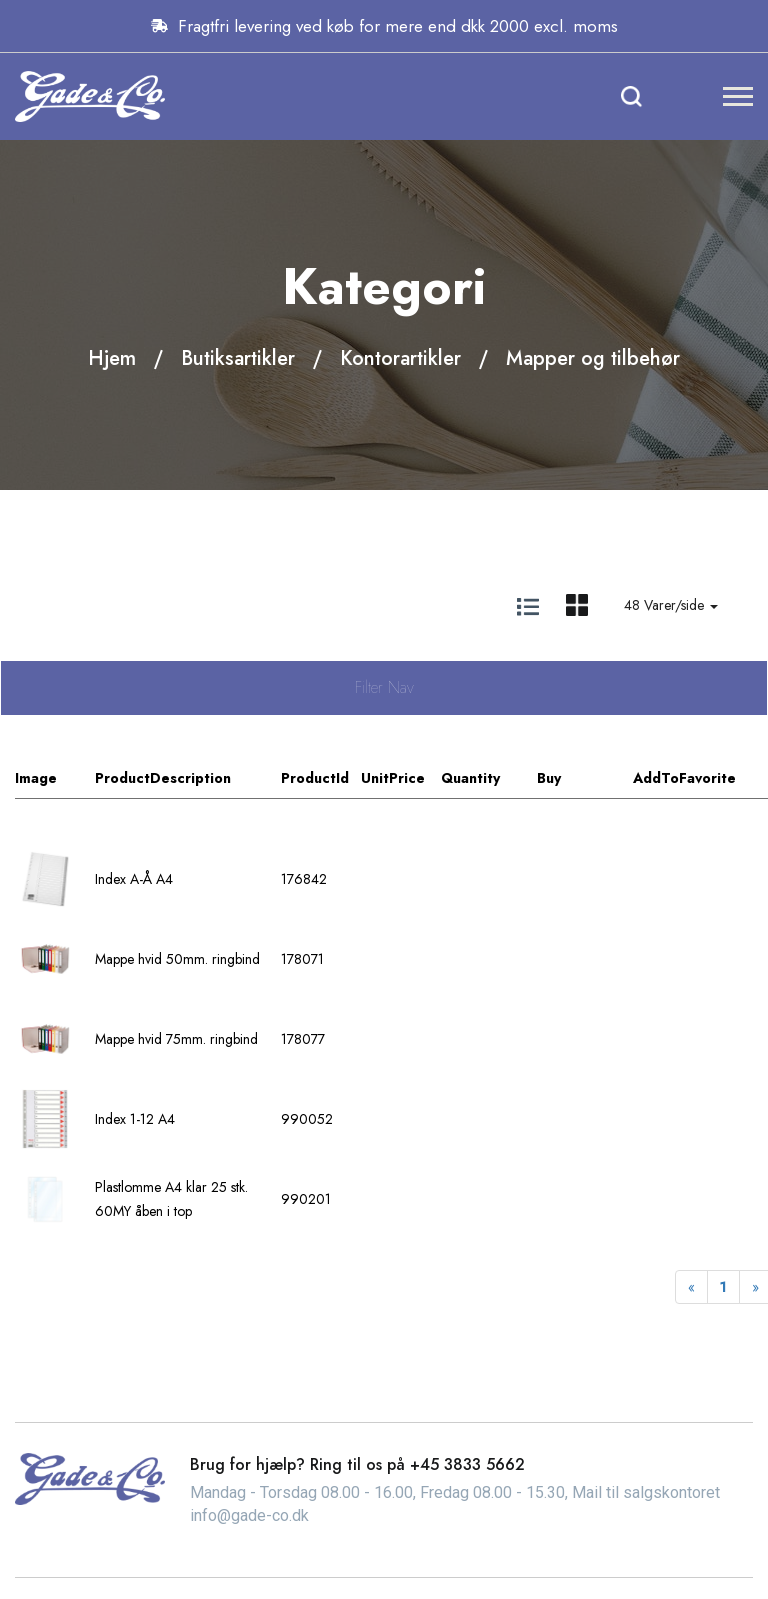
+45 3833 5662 (467, 1464)
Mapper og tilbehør (593, 358)
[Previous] (691, 1287)
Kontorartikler (400, 358)
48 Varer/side (671, 605)
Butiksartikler (238, 358)
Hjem (112, 358)
